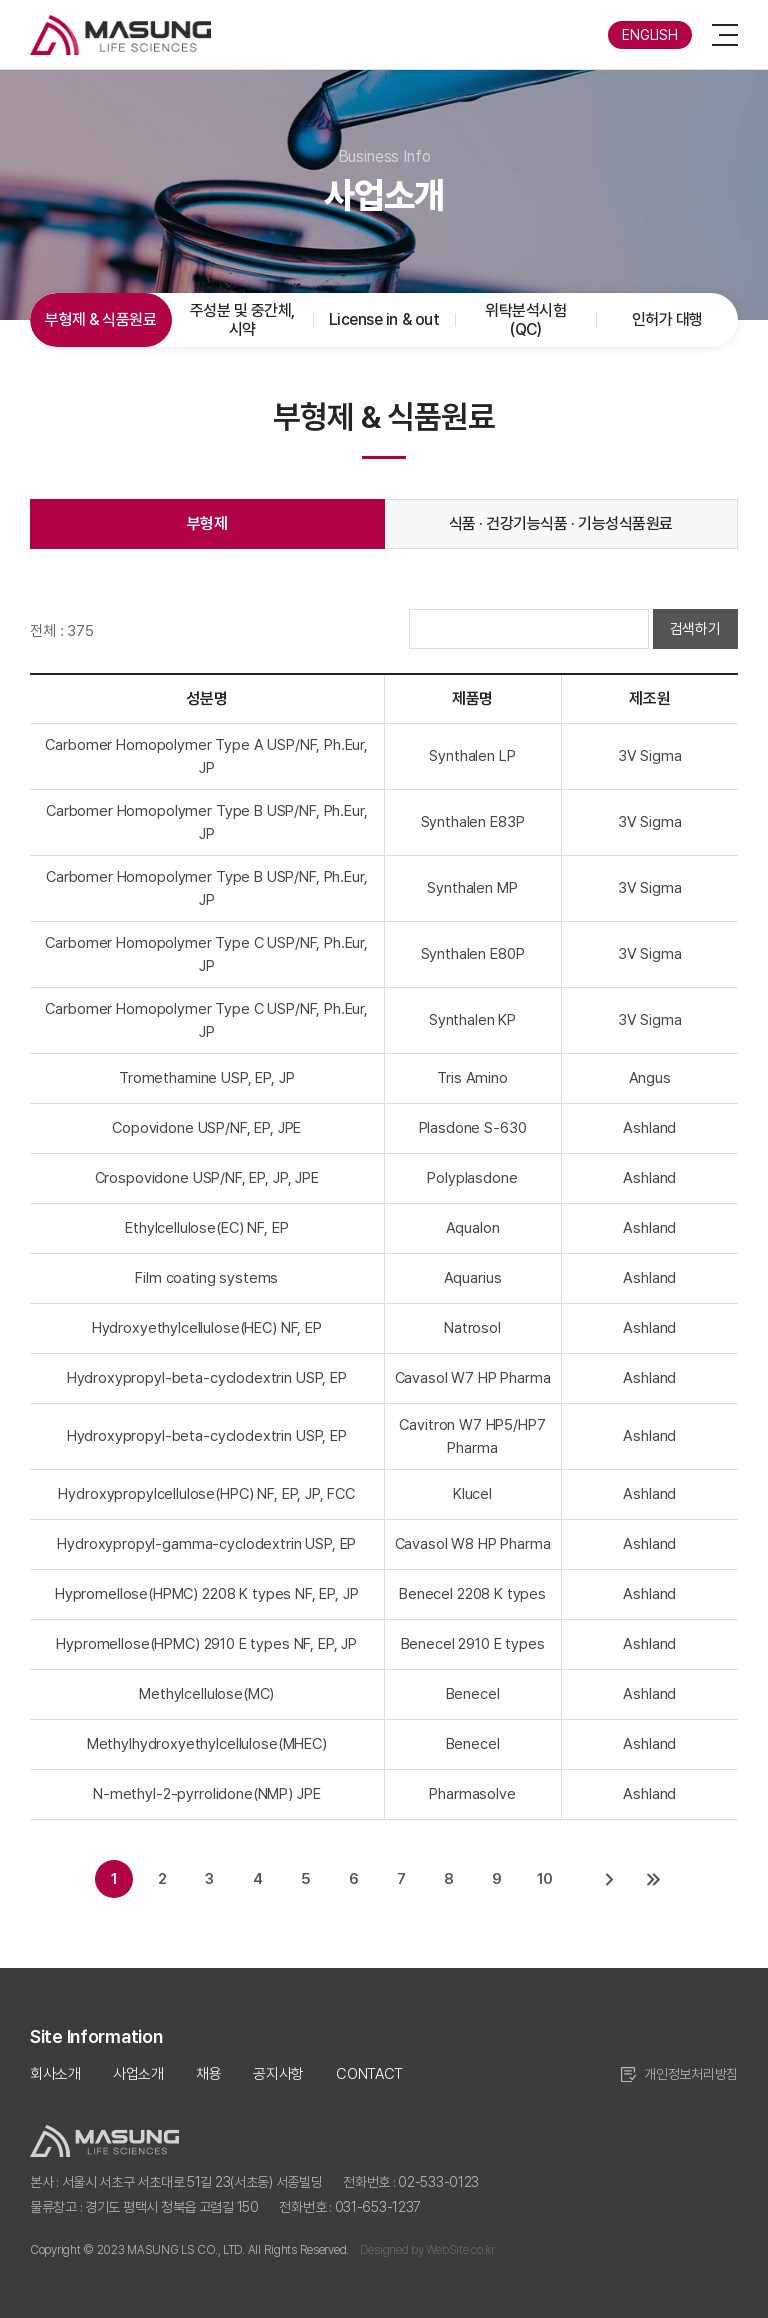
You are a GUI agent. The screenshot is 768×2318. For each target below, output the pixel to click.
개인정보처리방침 (691, 2074)
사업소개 (138, 2074)
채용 (208, 2074)
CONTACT (369, 2074)
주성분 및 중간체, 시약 (242, 320)
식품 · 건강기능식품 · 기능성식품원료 (561, 523)
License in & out (384, 319)
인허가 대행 (667, 319)
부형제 (207, 523)
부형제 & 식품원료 (100, 319)
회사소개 (55, 2074)
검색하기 (695, 629)
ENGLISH (650, 35)
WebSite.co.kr (460, 2250)
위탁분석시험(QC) (525, 320)
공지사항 (278, 2074)
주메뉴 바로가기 (0, 0)
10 (545, 1879)
